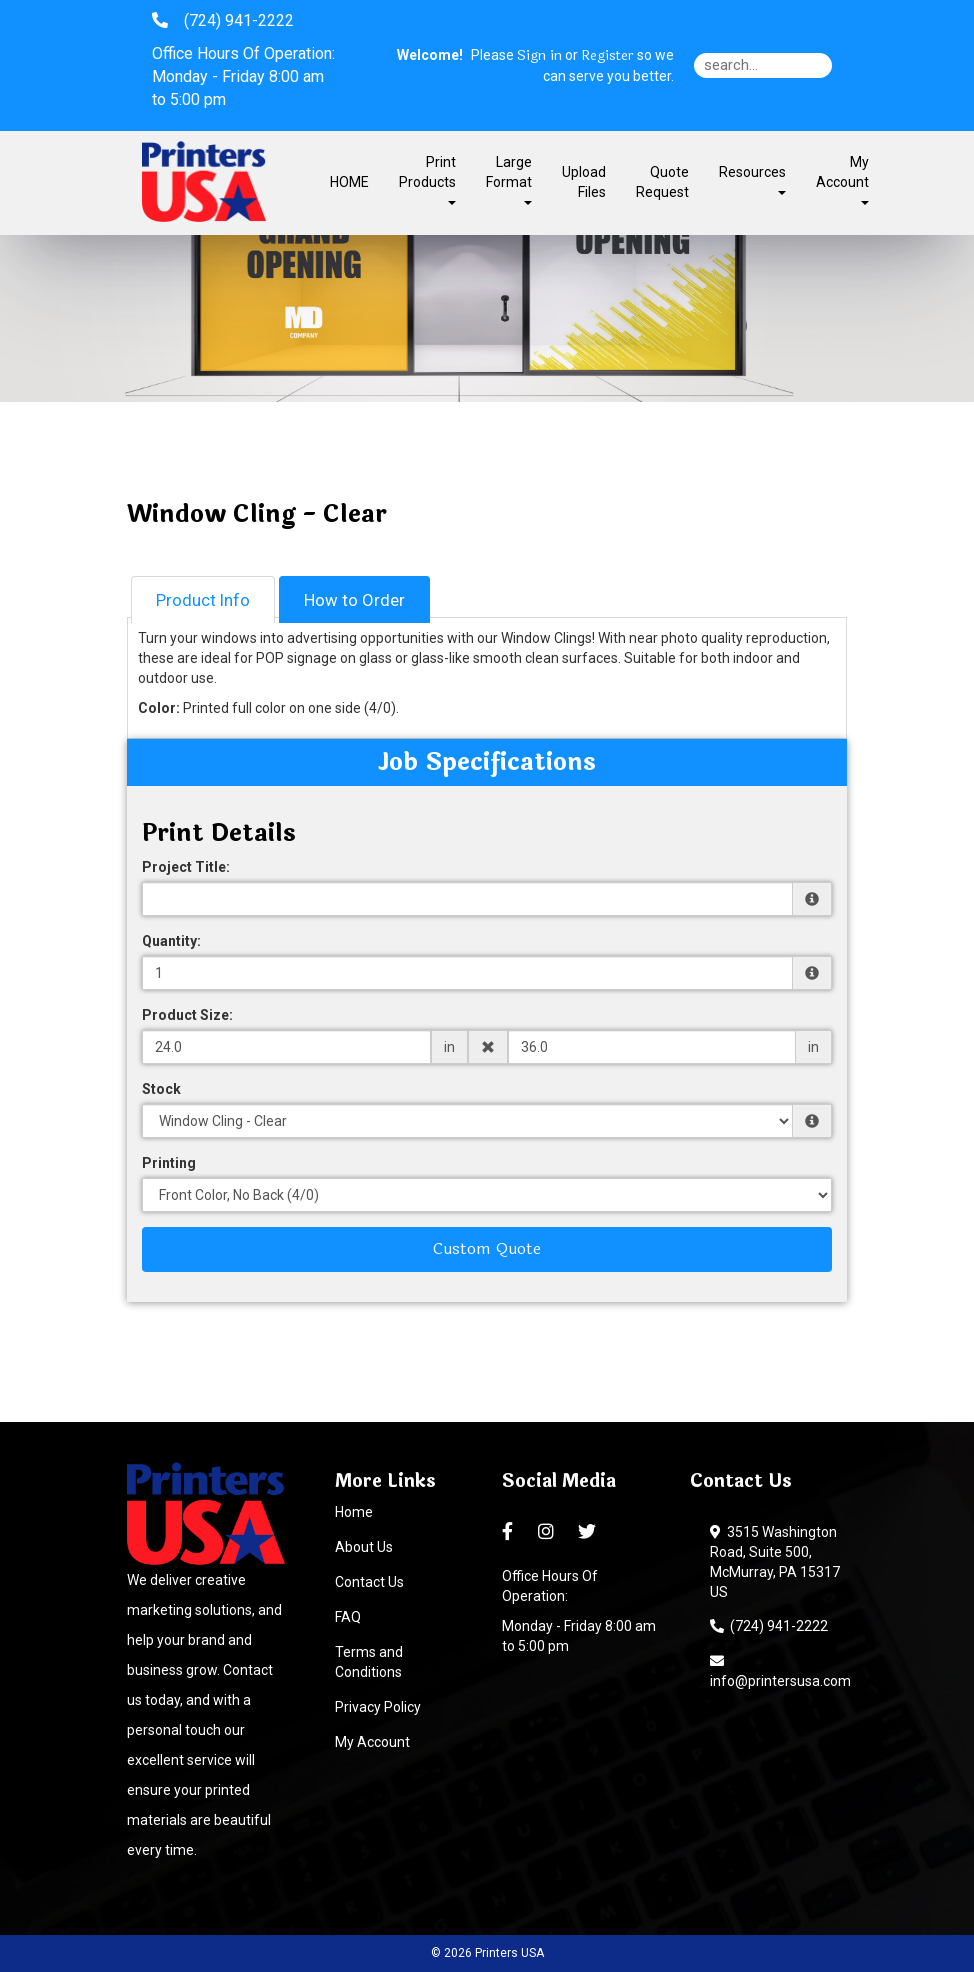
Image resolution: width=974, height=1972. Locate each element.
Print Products (427, 179)
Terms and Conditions (369, 1662)
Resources (752, 179)
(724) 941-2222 (769, 1626)
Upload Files (584, 182)
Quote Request (662, 182)
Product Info (203, 600)
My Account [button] (842, 179)
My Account (372, 1742)
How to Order (354, 600)
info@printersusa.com (780, 1671)
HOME (349, 182)
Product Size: (187, 1015)
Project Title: (186, 867)
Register (607, 56)
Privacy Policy (378, 1707)
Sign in (539, 56)
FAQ (348, 1617)
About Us (364, 1547)
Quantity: (171, 941)
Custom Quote (487, 1248)
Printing (169, 1163)
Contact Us (369, 1582)
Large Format (509, 179)
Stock (161, 1089)
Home (354, 1512)
